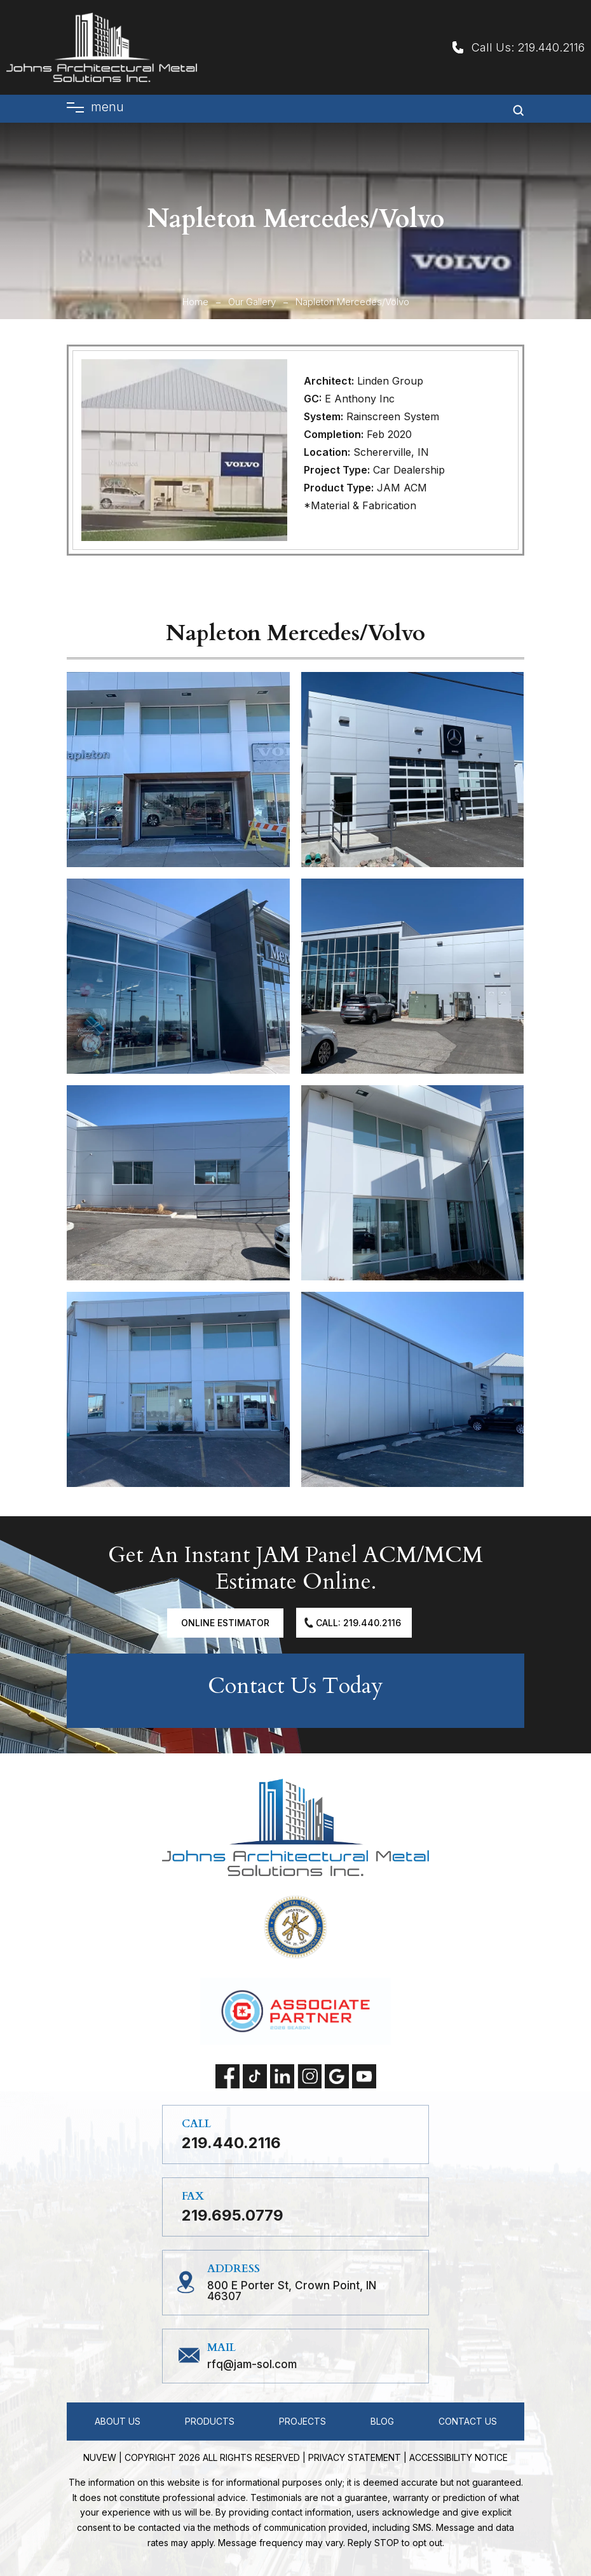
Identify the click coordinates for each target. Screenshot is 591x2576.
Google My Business (337, 2076)
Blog (382, 2421)
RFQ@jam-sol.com (252, 2364)
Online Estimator (225, 1622)
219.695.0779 (232, 2215)
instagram (309, 2076)
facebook (227, 2076)
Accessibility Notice (458, 2457)
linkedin (282, 2076)
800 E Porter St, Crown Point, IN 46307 (291, 2291)
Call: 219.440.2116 (358, 1622)
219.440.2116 (551, 47)
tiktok (255, 2076)
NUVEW (99, 2457)
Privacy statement (354, 2457)
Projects (302, 2421)
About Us (117, 2421)
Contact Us (467, 2421)
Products (209, 2421)
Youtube (364, 2076)
